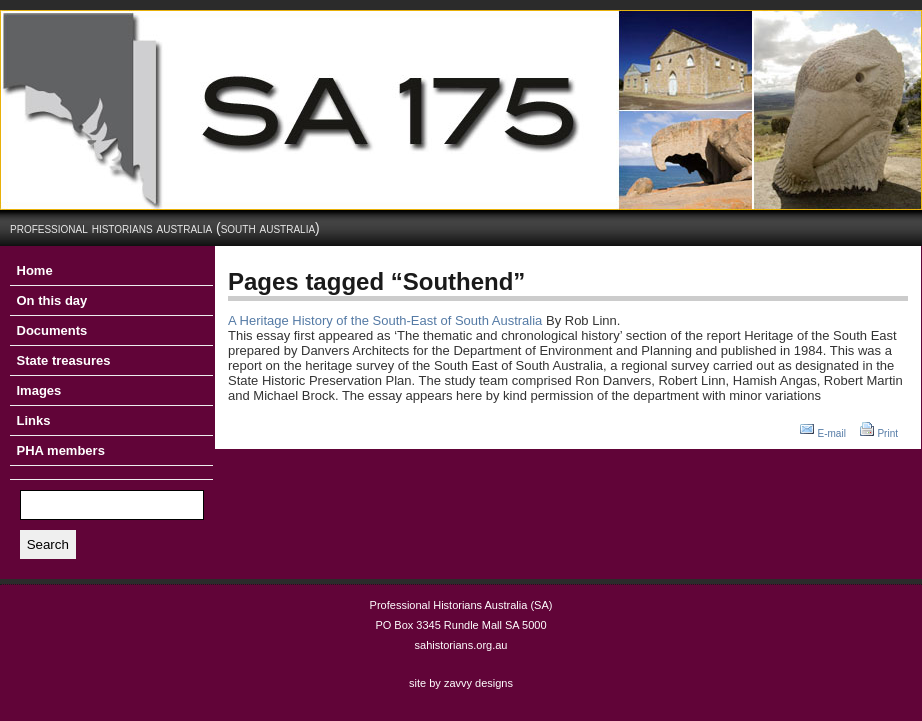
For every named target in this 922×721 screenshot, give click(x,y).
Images (39, 390)
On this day (52, 300)
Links (34, 420)
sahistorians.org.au (461, 645)
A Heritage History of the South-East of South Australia (385, 320)
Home (35, 270)
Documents (52, 330)
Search (48, 544)
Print (887, 433)
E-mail (832, 433)
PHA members (61, 450)
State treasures (64, 360)
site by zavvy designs (461, 683)
